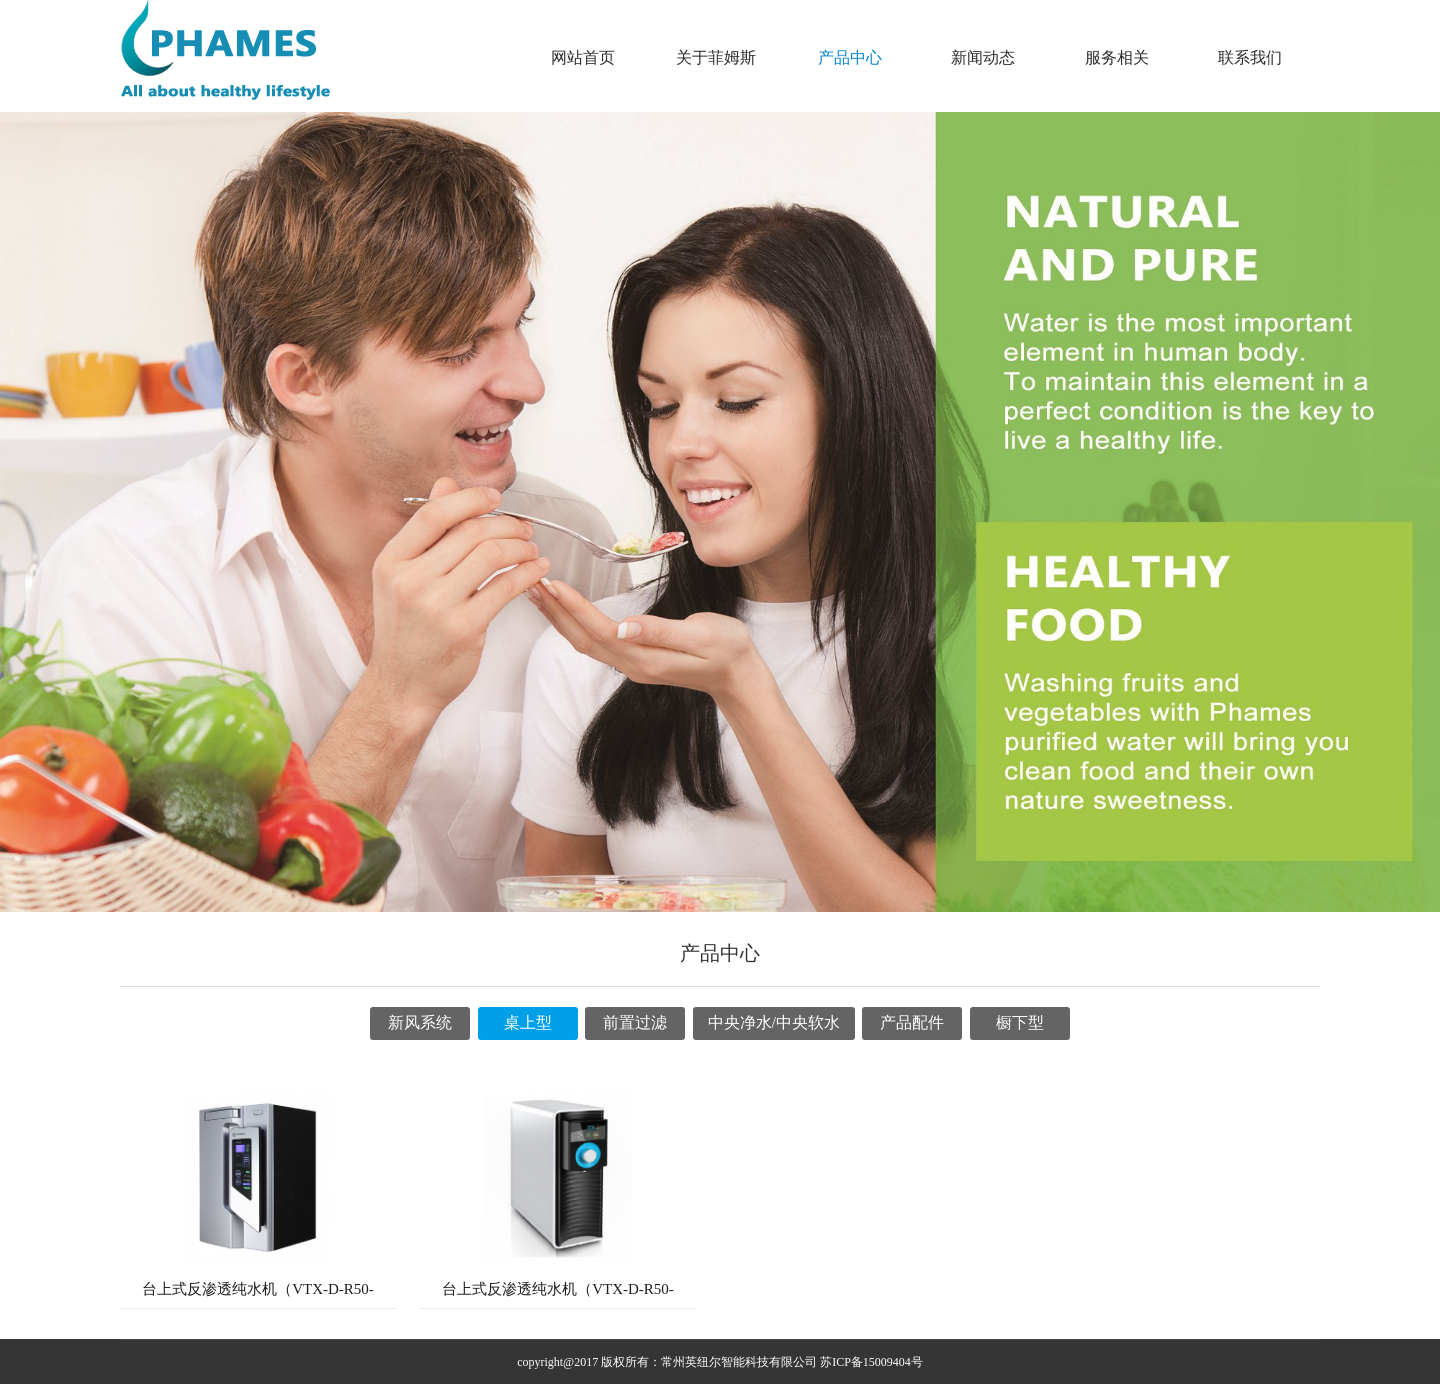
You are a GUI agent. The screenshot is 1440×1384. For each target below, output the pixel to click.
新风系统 (420, 1022)
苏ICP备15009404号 (871, 1362)
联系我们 (1250, 57)
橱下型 (1020, 1022)
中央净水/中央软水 (774, 1022)
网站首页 (583, 57)
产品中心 (850, 57)
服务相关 (1117, 57)
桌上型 (528, 1022)
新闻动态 (983, 57)
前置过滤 (635, 1022)
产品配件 (912, 1022)
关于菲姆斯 (716, 57)
